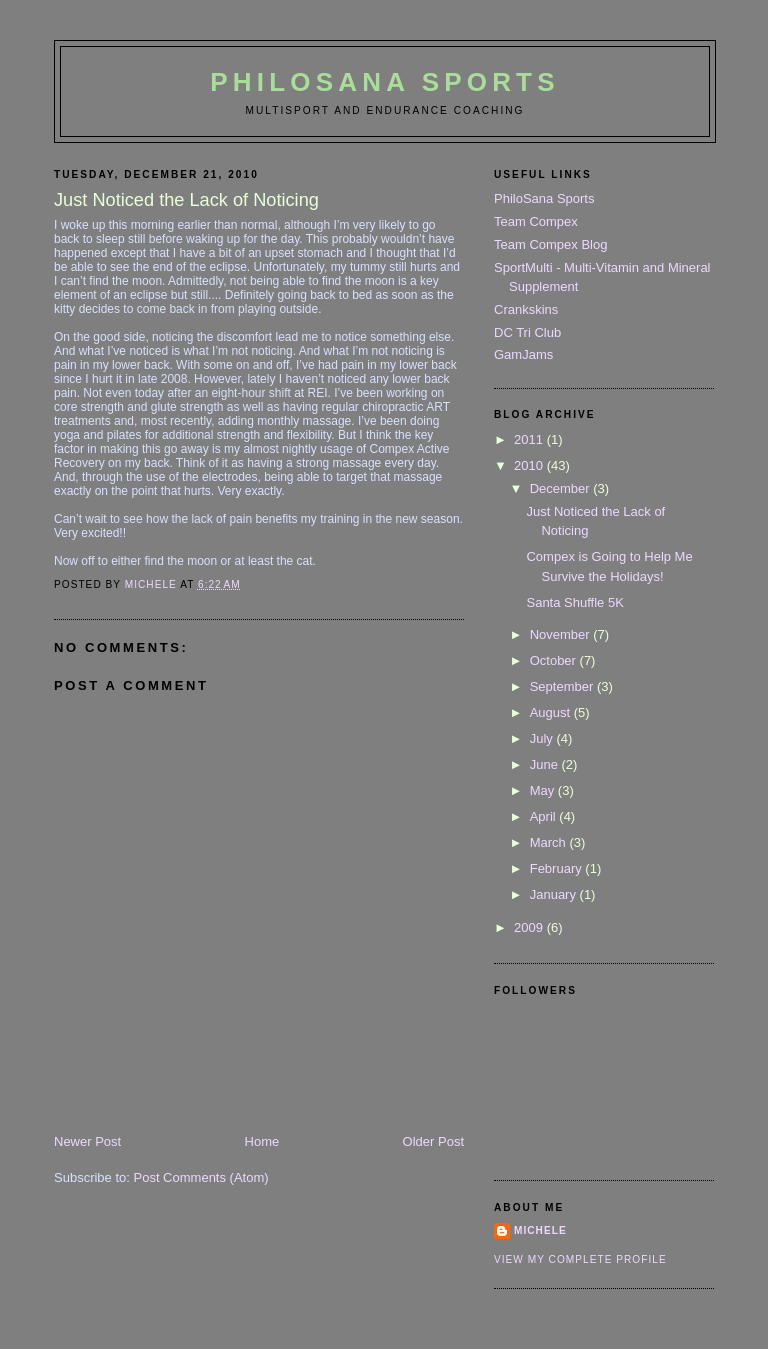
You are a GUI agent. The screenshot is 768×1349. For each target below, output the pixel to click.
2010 (530, 465)
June (546, 764)
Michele (540, 1230)
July (543, 738)
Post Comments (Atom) (201, 1177)
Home (262, 1141)
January (555, 894)
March (550, 842)
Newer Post (87, 1141)
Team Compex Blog (550, 244)
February (558, 868)
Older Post (433, 1141)
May (544, 790)
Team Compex (536, 221)
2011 (530, 439)
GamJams (523, 354)
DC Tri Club (527, 332)
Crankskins (526, 309)
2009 (530, 927)
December (562, 488)
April (545, 816)
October (555, 660)
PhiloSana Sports (384, 82)
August (552, 712)
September (563, 686)
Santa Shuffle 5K (574, 602)
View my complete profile (580, 1259)
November (562, 634)
